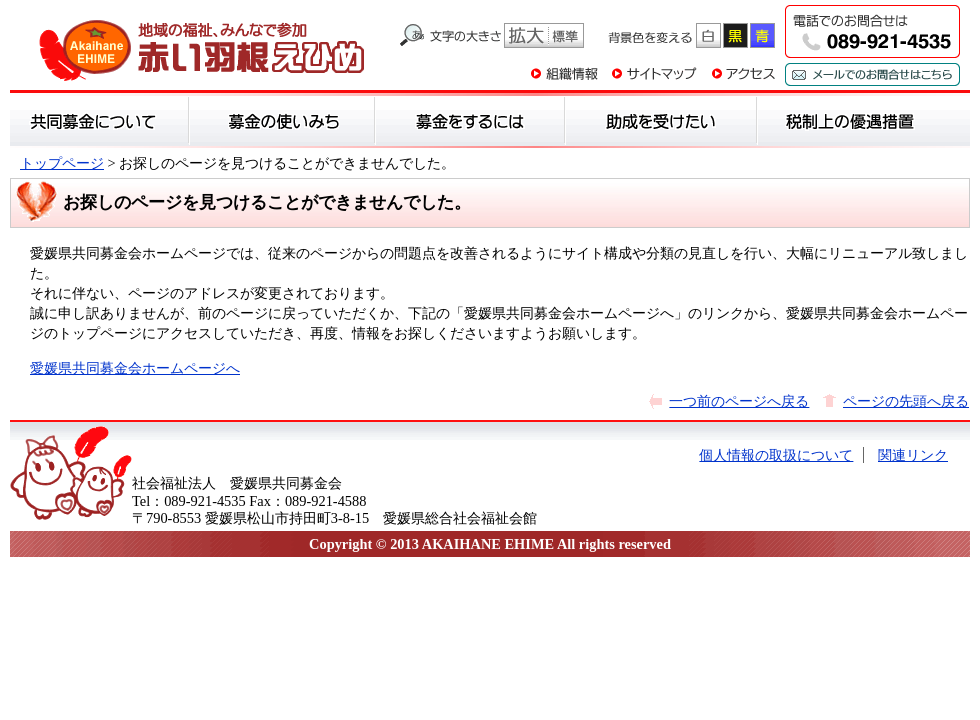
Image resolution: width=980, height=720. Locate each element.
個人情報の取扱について (776, 455)
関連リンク (913, 455)
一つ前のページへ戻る (739, 401)
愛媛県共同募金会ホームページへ (135, 368)
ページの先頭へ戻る (906, 401)
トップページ (62, 163)
